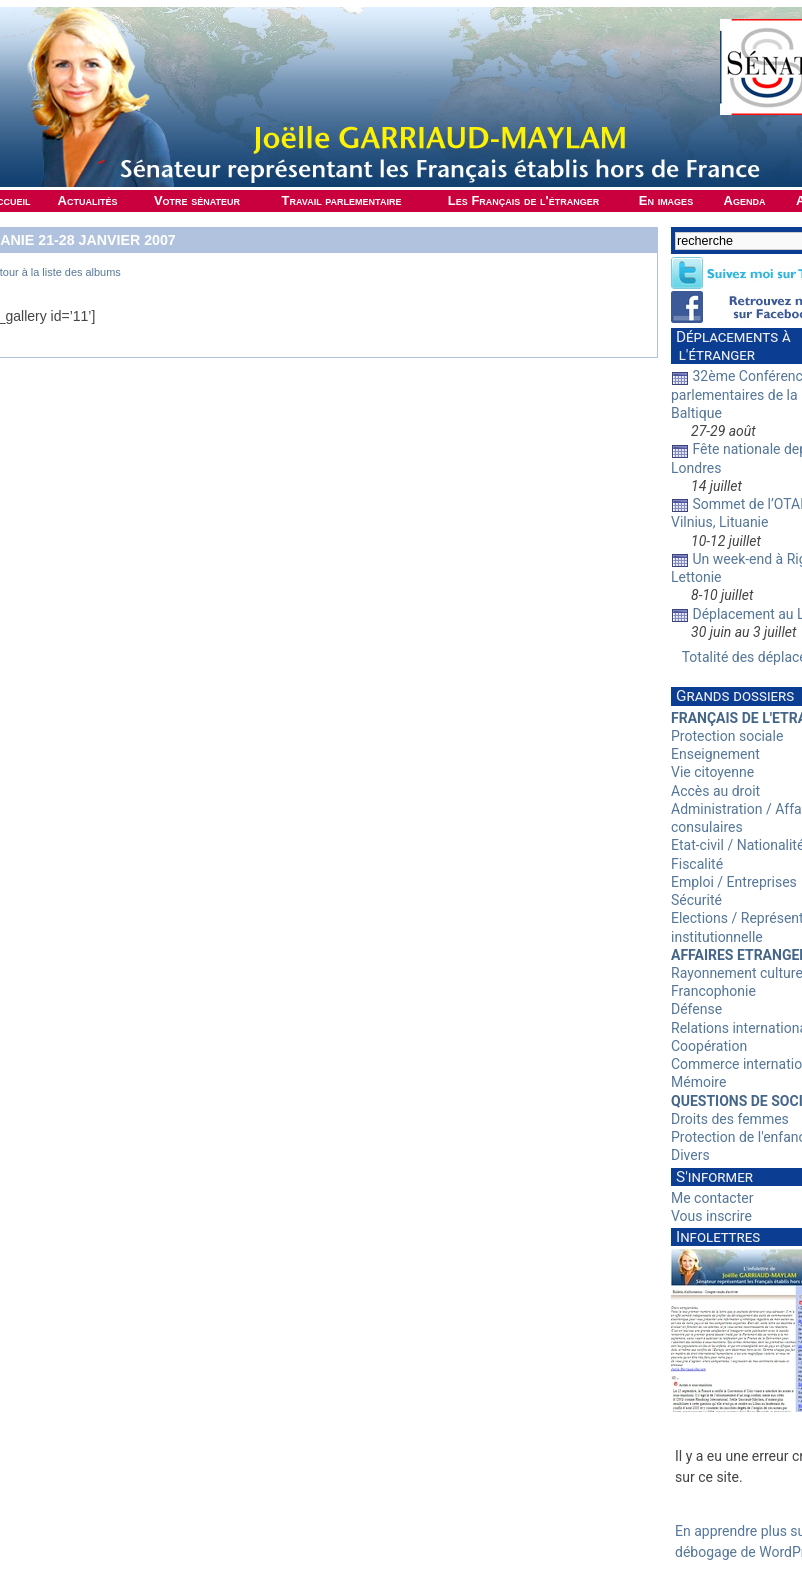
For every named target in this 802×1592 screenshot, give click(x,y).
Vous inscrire (711, 1216)
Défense (696, 1009)
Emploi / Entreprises (734, 882)
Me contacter (712, 1198)
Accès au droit (715, 791)
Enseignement (715, 754)
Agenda (745, 200)
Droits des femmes (730, 1119)
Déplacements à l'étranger (731, 346)
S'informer (714, 1177)
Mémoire (698, 1082)
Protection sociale (727, 736)
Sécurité (696, 900)
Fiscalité (697, 864)
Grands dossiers (735, 696)
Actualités (88, 200)
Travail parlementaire (342, 200)
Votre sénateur (197, 200)
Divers (690, 1155)
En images (666, 200)
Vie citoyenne (712, 772)
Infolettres (718, 1237)
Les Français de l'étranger (523, 200)
